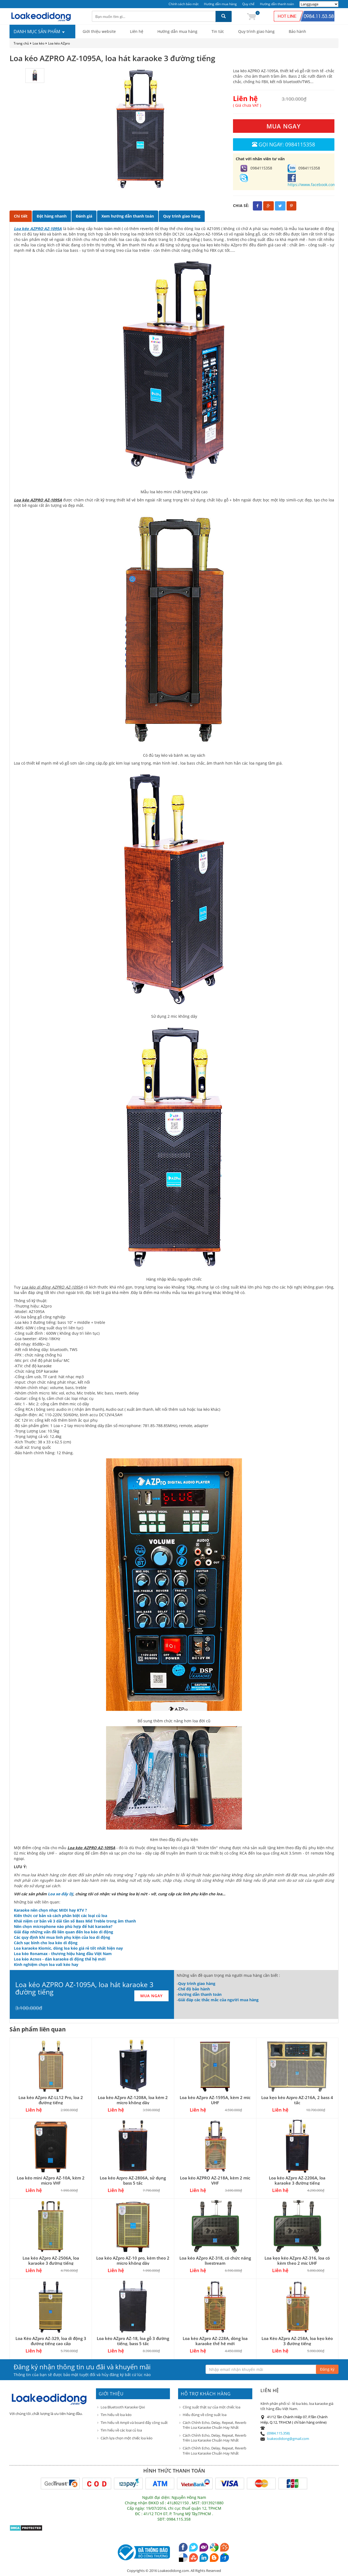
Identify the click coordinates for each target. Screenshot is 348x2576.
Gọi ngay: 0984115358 (283, 144)
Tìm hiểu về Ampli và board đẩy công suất (134, 2422)
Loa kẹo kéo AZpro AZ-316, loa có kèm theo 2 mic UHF (297, 2260)
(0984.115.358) (278, 2433)
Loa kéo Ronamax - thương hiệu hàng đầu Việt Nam (63, 1953)
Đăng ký (327, 2369)
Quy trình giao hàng (256, 31)
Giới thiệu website (99, 31)
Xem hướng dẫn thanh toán (127, 216)
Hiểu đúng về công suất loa (204, 2414)
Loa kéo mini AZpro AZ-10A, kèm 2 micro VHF (51, 2180)
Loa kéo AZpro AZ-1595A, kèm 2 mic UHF (215, 2100)
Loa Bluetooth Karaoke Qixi (123, 2407)
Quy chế (248, 4)
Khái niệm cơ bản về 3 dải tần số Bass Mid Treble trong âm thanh (75, 1921)
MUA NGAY (283, 126)
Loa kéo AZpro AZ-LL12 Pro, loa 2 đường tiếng (50, 2100)
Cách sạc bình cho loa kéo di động (45, 1942)
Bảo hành (297, 31)
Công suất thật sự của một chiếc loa (211, 2407)
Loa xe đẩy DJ (60, 1893)
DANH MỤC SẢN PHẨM (39, 31)
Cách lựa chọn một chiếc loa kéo (127, 2438)
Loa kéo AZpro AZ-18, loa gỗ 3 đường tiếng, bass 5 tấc (133, 2341)
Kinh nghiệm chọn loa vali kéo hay (46, 1964)
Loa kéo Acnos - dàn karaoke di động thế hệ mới (59, 1959)
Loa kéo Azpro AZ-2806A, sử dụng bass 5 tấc (133, 2180)
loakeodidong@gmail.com (288, 2438)
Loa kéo (38, 43)
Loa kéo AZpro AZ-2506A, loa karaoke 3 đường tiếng (51, 2260)
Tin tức (218, 31)
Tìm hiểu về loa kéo (116, 2414)
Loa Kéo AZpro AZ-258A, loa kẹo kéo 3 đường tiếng (297, 2341)
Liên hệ (136, 31)
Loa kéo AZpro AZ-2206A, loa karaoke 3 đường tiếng (297, 2180)
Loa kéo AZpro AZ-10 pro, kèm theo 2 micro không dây (132, 2260)
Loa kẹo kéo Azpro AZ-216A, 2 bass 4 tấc (297, 2100)
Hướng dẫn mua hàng (220, 4)
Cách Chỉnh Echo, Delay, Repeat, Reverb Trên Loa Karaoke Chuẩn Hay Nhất (214, 2425)
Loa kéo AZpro (59, 43)
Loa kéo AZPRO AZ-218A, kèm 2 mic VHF (215, 2180)
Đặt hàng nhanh (52, 216)
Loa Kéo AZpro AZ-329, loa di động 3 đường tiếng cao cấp (50, 2341)
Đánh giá (84, 216)
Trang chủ (21, 43)
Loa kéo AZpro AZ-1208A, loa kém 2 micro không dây (133, 2100)
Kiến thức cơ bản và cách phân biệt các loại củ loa (60, 1915)
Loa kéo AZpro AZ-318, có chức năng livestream (215, 2260)
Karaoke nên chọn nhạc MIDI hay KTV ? (50, 1910)
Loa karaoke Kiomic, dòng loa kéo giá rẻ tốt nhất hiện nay (68, 1948)
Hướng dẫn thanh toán (277, 4)
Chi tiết (20, 216)
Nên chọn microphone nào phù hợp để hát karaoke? (63, 1926)
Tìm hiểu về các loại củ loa (121, 2430)
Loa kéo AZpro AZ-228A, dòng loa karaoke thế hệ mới (215, 2341)
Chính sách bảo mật (183, 4)
